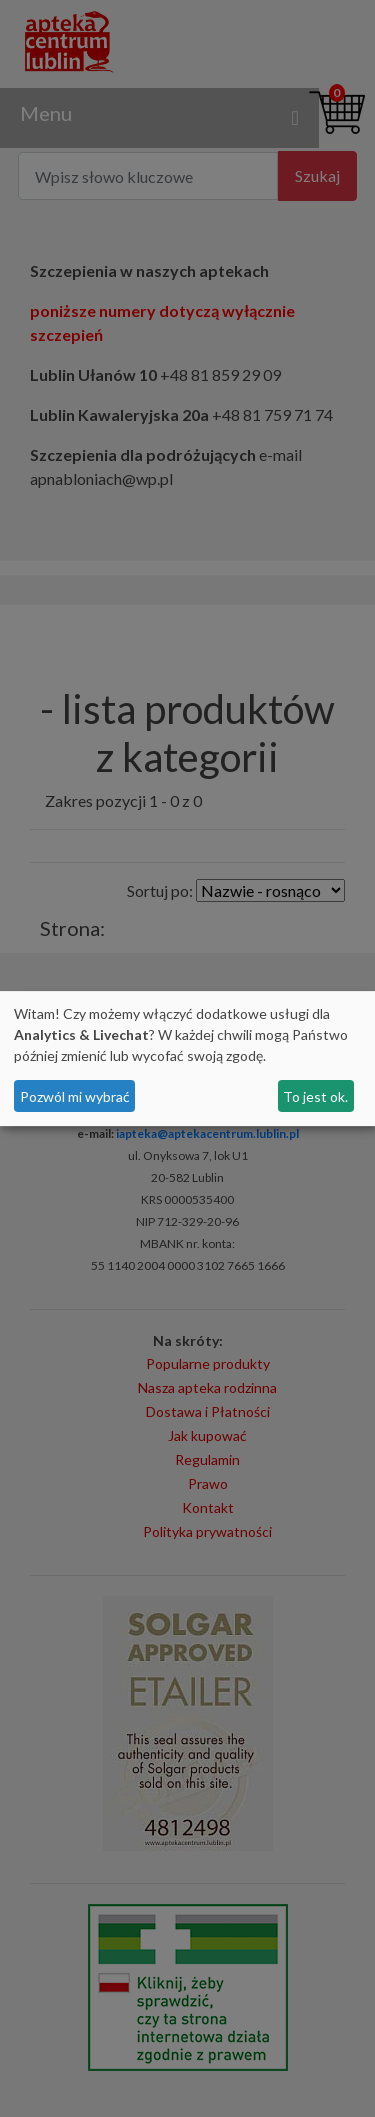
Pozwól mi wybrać (75, 1096)
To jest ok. (315, 1096)
